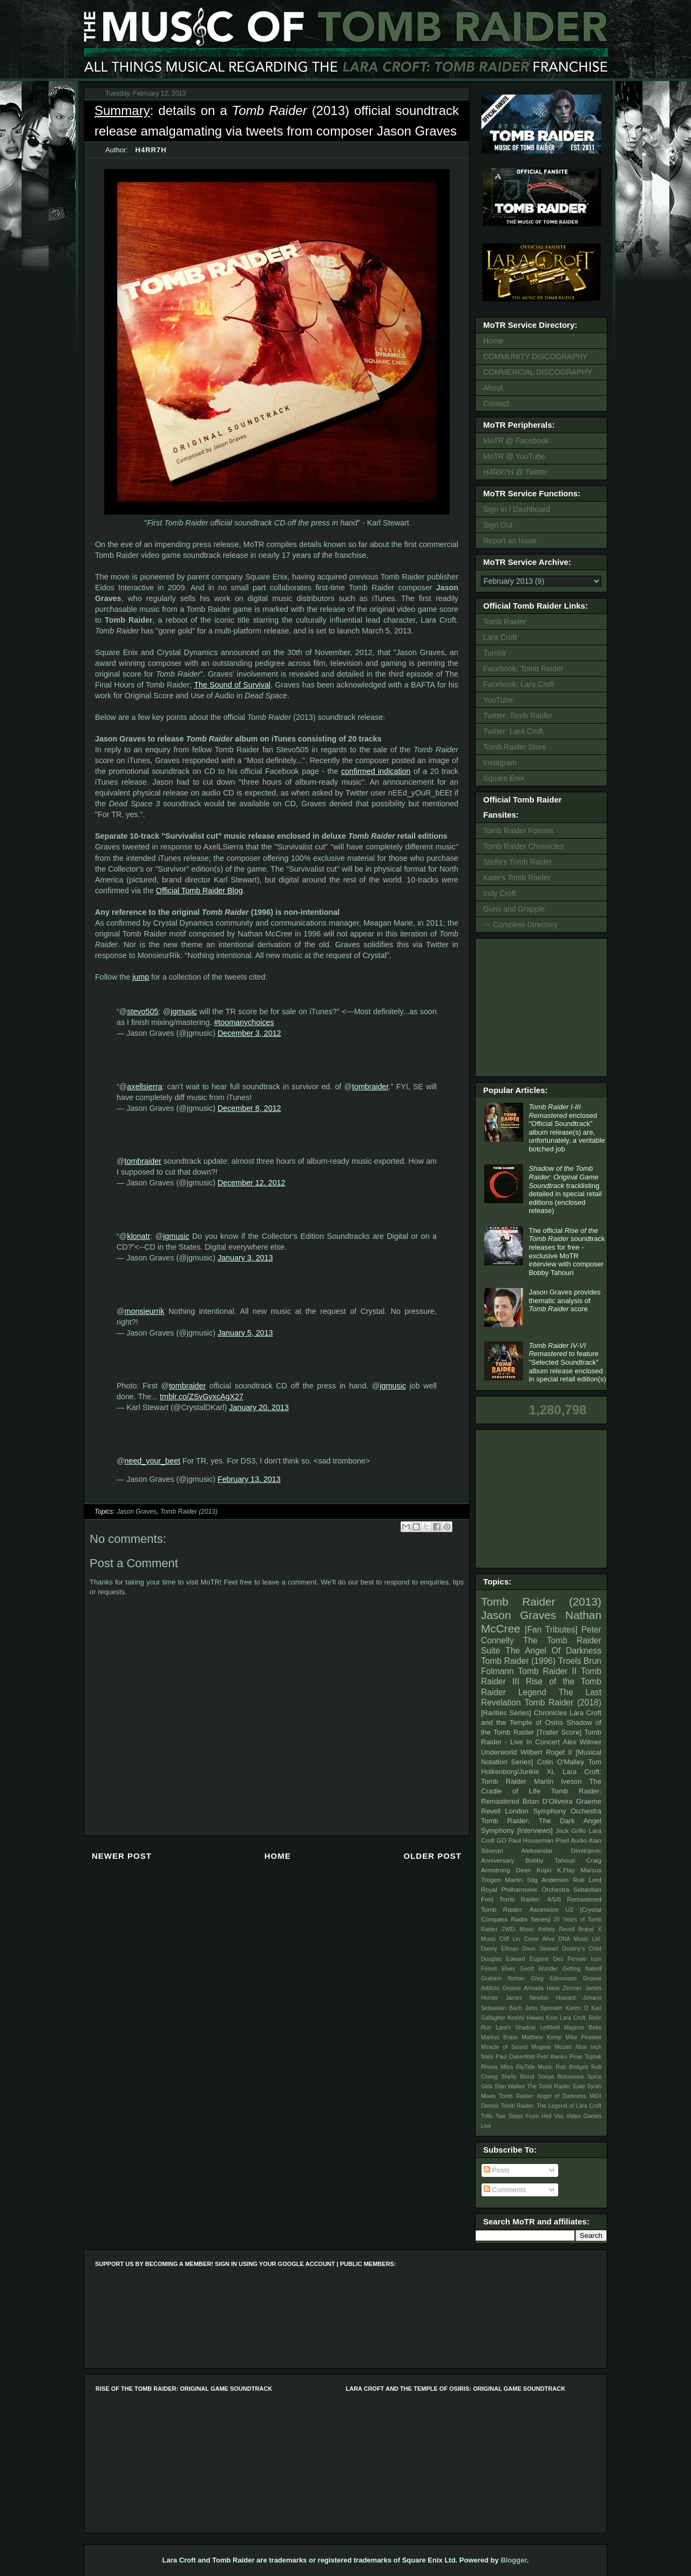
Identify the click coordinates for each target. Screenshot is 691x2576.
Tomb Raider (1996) (518, 1660)
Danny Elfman (500, 1949)
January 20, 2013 (259, 1407)
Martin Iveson (557, 1781)
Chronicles (550, 1713)
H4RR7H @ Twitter (515, 472)
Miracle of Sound (504, 2047)
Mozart (563, 2047)
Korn (552, 2018)
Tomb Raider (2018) (562, 1702)
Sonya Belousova (561, 2077)
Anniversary (497, 1860)
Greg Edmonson (554, 1978)
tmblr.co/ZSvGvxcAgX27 (201, 1396)
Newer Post (122, 1855)
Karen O (577, 2008)
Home (278, 1855)
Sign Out (497, 525)
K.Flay (566, 1869)
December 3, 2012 (249, 1033)
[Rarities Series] (506, 1713)
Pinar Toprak (585, 2057)
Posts (497, 2170)
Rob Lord (587, 1879)
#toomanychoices (244, 1022)
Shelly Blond (517, 2077)
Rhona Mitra (497, 2067)
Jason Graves (137, 1511)
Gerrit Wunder (539, 1969)
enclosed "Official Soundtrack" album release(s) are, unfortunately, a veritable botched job (567, 1128)
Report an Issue (510, 540)
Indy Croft (499, 893)
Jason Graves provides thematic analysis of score (564, 1300)
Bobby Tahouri (550, 1860)
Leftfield (549, 2028)
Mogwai (541, 2047)
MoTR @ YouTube (514, 456)
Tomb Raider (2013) (189, 1511)
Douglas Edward (503, 1959)
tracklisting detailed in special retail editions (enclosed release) (565, 1189)
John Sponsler (544, 2008)
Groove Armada (523, 1988)
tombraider (370, 1086)
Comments (505, 2190)
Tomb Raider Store (514, 747)
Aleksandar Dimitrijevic (561, 1850)
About (493, 387)
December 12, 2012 (252, 1182)
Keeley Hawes (525, 2018)
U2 (569, 1909)
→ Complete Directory (520, 924)
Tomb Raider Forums (518, 830)
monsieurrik (145, 1311)
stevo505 (142, 1011)
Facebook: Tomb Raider (523, 668)
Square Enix (503, 778)
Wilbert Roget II (546, 1752)
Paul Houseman (531, 1840)
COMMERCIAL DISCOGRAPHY (537, 372)
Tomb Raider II (547, 1671)
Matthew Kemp (542, 2037)
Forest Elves (498, 1969)
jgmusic (184, 1011)
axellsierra (144, 1086)
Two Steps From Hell (523, 2116)
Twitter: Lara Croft (513, 731)
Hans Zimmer (563, 1988)
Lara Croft (500, 637)
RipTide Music (534, 2067)
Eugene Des (547, 1959)
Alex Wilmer (582, 1742)
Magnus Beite (582, 2028)
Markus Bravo (499, 2037)
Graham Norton (503, 1978)
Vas (559, 2116)
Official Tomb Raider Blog (199, 890)
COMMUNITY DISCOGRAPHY (535, 356)
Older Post (432, 1855)
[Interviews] (535, 1830)
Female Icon (584, 1959)
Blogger (513, 2560)
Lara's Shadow (516, 2028)
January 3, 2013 (245, 1257)
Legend (532, 1692)
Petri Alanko (552, 2057)
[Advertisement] (543, 1006)
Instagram (500, 762)
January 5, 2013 (245, 1333)
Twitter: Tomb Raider (517, 715)
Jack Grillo (570, 1830)
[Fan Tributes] (551, 1629)
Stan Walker (509, 2086)
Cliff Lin (509, 1939)
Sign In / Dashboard (516, 509)
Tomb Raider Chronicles (523, 846)
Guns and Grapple (514, 909)
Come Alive (539, 1939)
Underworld (499, 1752)
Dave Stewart (541, 1949)
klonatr (138, 1236)
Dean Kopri (534, 1869)
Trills (487, 2116)
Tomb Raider (504, 621)
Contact (496, 403)
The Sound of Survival (232, 684)
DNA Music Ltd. (579, 1939)
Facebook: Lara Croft (518, 684)
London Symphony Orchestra (553, 1811)
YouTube (498, 700)
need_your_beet (152, 1460)
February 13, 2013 (249, 1479)
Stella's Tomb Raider (517, 862)
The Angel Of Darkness (553, 1650)
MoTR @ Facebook (516, 440)
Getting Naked (582, 1969)
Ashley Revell (556, 1929)
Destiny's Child (581, 1949)
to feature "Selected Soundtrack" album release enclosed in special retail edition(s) (567, 1362)
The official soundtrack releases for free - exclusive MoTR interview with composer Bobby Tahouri (567, 1251)
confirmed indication (376, 771)
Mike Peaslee (583, 2037)
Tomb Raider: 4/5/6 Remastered (550, 1899)
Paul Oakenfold (515, 2057)
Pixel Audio (571, 1840)
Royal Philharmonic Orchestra (525, 1889)
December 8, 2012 (249, 1108)
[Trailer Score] (559, 1732)
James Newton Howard (540, 1998)
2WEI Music (518, 1929)
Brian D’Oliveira (548, 1801)
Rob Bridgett (571, 2067)
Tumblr (494, 653)
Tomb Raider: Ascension (520, 1909)
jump (140, 977)
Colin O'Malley (560, 1762)
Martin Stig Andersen (537, 1879)
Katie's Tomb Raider (517, 877)
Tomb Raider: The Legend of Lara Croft (551, 2106)
